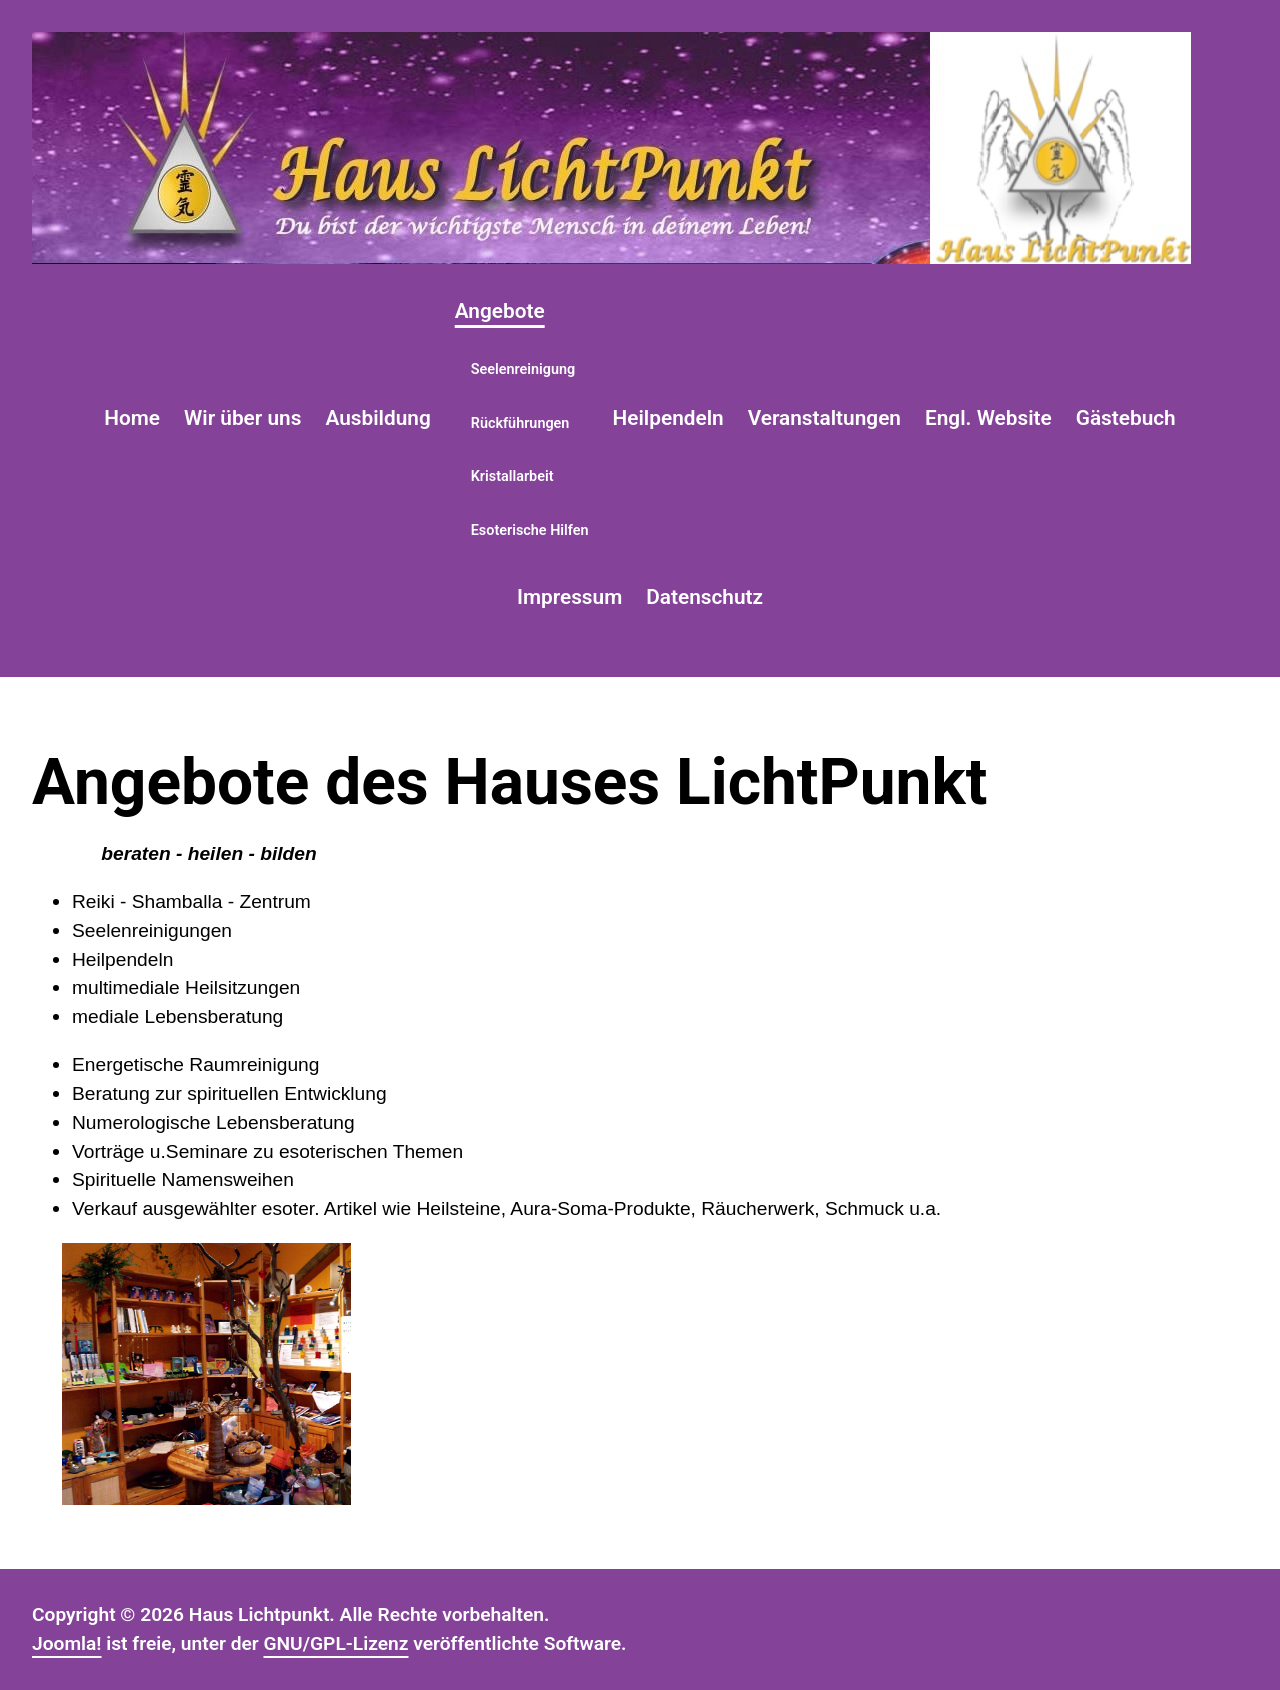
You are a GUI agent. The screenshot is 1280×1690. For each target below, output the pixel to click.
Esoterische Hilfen (530, 530)
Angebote (500, 311)
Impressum (569, 597)
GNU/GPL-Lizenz (335, 1643)
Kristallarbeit (512, 476)
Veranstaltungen (824, 418)
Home (132, 418)
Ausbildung (377, 418)
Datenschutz (704, 597)
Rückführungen (520, 423)
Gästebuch (1126, 418)
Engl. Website (988, 418)
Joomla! (67, 1643)
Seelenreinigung (523, 369)
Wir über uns (242, 418)
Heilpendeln (668, 418)
